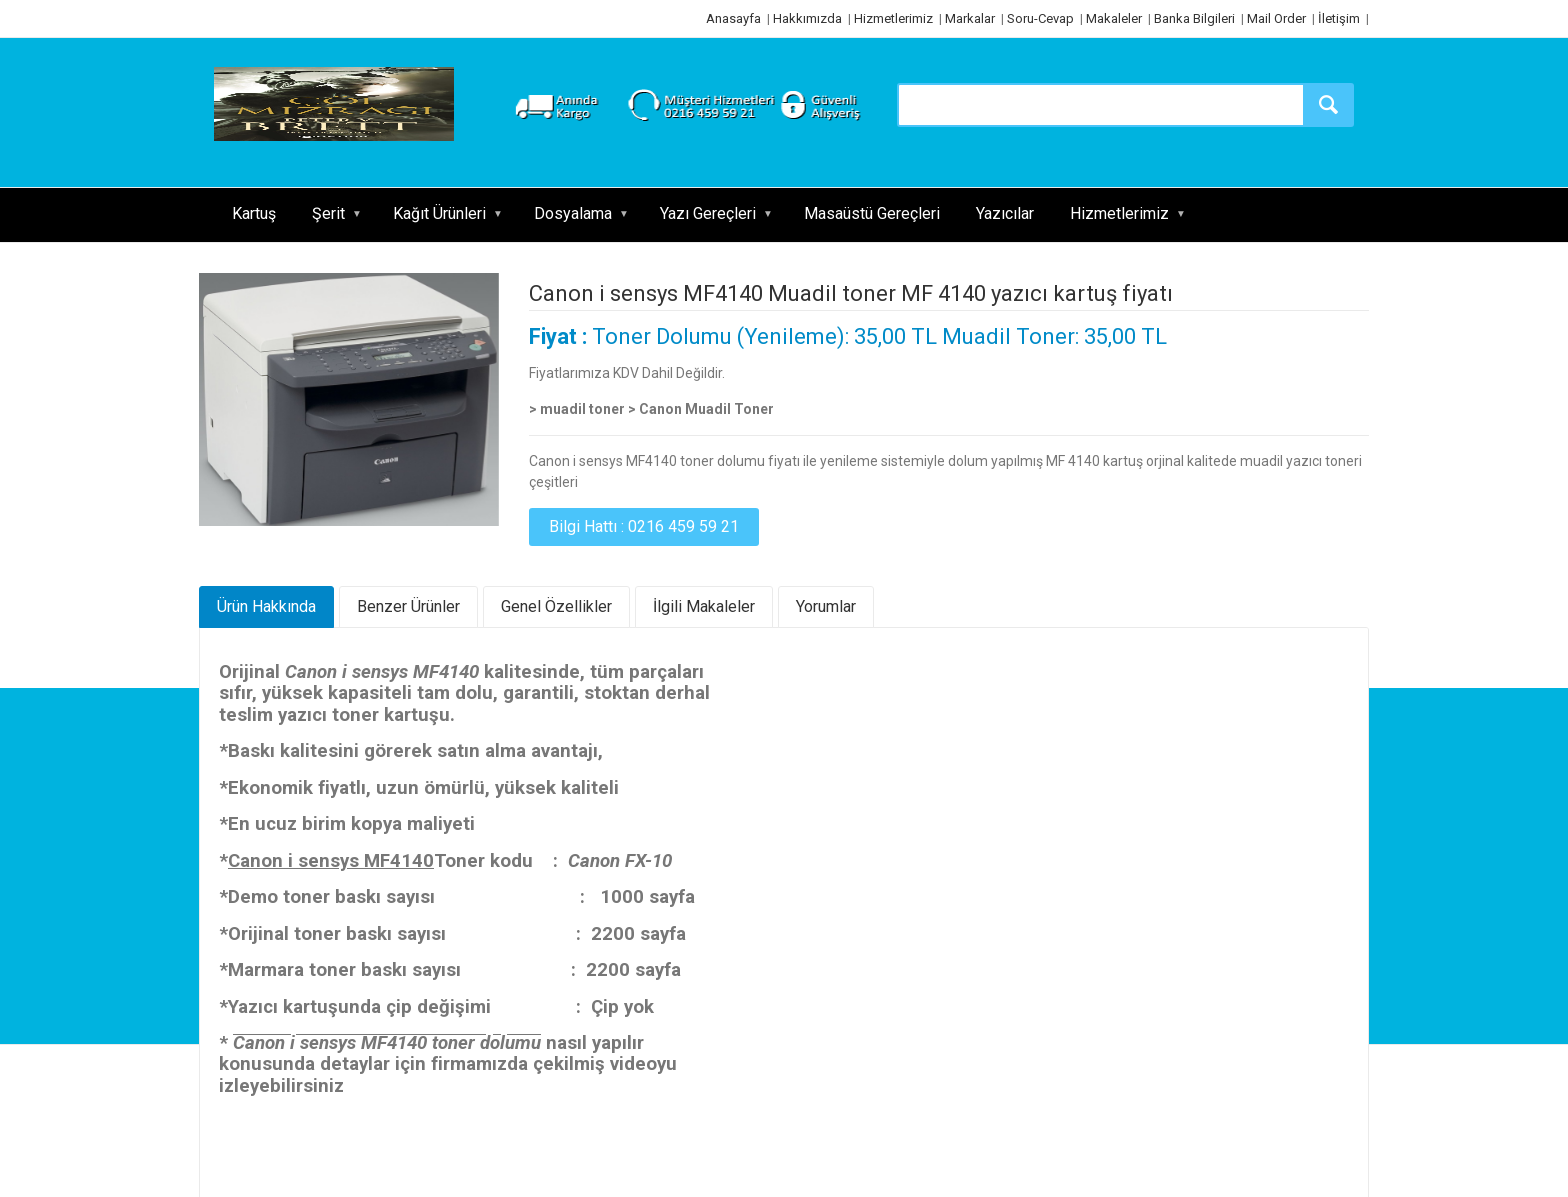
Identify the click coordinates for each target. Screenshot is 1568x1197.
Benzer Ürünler (408, 606)
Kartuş (254, 213)
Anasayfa (733, 18)
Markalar (970, 18)
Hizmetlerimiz (893, 18)
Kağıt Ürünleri (439, 213)
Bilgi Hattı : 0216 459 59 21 (644, 526)
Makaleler (1114, 18)
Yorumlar (826, 606)
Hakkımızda (807, 18)
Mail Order (1276, 18)
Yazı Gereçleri (708, 213)
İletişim (1339, 18)
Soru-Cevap (1040, 18)
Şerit (328, 213)
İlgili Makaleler (704, 606)
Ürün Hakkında (266, 606)
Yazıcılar (1005, 213)
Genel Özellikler (556, 606)
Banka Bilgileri (1194, 18)
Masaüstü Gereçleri (872, 213)
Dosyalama (573, 213)
